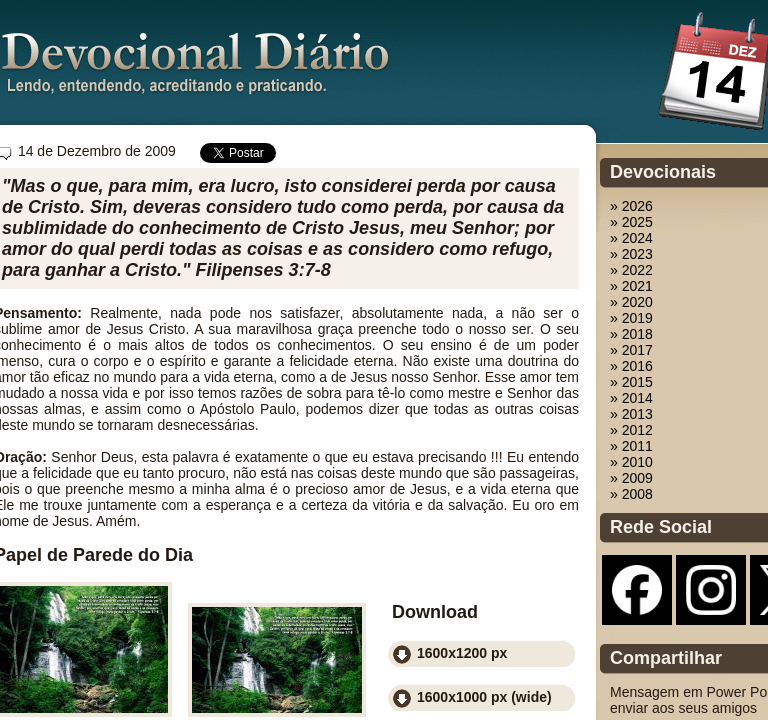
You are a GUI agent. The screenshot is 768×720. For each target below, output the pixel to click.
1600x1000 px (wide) (484, 697)
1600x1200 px (462, 653)
